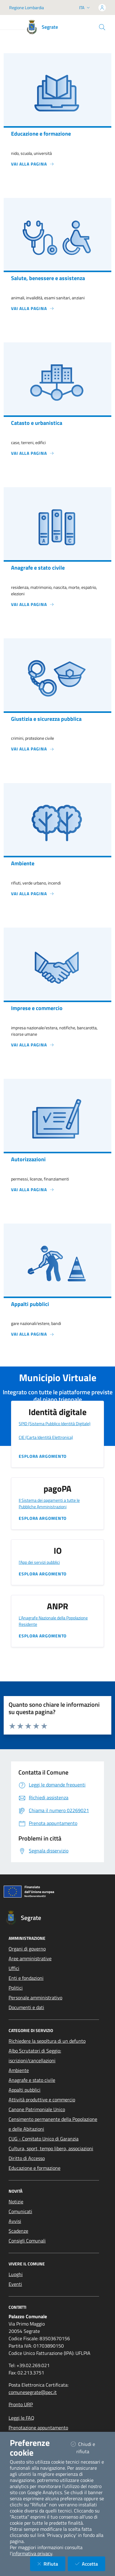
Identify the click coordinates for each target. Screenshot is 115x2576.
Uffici (14, 1968)
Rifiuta (51, 2563)
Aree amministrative (30, 1958)
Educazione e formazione (34, 2168)
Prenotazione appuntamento (38, 2427)
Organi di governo (27, 1948)
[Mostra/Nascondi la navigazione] (12, 24)
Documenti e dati (26, 2007)
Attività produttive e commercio (42, 2099)
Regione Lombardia (26, 7)
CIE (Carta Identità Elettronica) (46, 1437)
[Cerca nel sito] (102, 27)
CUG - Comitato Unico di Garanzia (44, 2138)
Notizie (16, 2201)
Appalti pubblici (24, 2089)
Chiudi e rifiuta (88, 2447)
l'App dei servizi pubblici (39, 1562)
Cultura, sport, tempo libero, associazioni (51, 2148)
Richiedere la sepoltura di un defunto (47, 2041)
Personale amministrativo (35, 1997)
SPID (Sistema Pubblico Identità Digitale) (54, 1423)
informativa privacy (32, 2553)
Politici (16, 1987)
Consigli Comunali (27, 2240)
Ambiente (19, 2070)
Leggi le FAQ (21, 2417)
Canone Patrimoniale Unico (37, 2109)
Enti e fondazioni (26, 1978)
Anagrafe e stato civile (32, 2080)
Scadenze (18, 2231)
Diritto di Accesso (27, 2158)
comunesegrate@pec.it (33, 2392)
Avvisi (15, 2221)
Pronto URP (21, 2404)
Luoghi (16, 2274)
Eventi (15, 2284)
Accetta (90, 2563)
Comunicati (20, 2211)
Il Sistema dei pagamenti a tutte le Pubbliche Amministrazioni (49, 1503)
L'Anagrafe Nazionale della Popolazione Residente (53, 1621)
